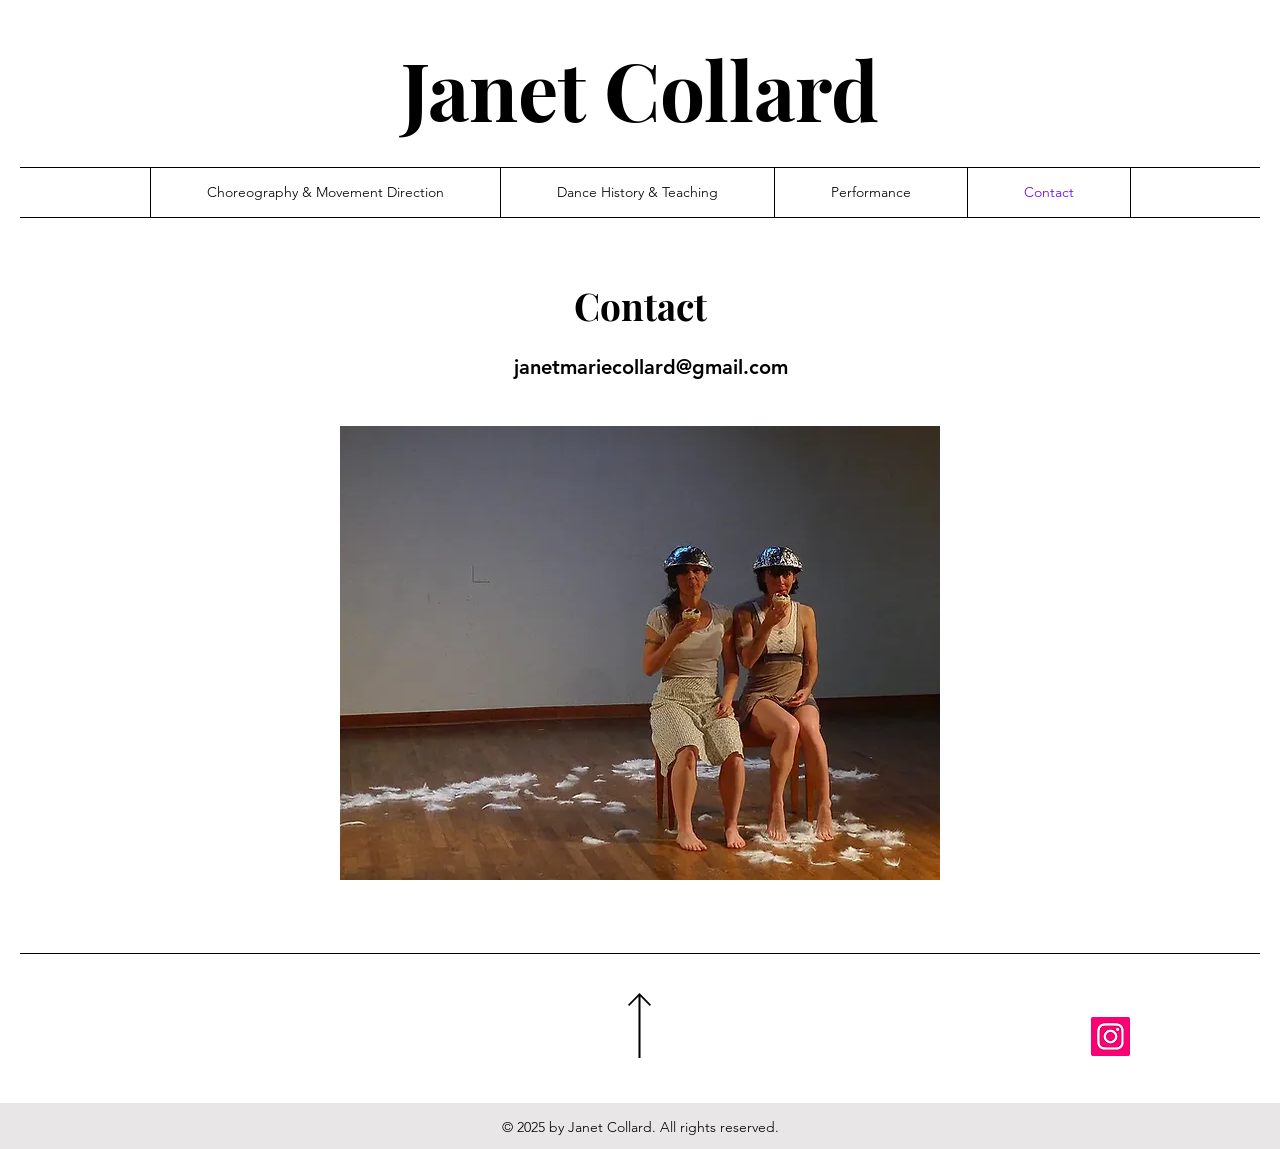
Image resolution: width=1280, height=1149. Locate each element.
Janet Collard (640, 88)
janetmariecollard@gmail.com (651, 367)
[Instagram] (1110, 1036)
